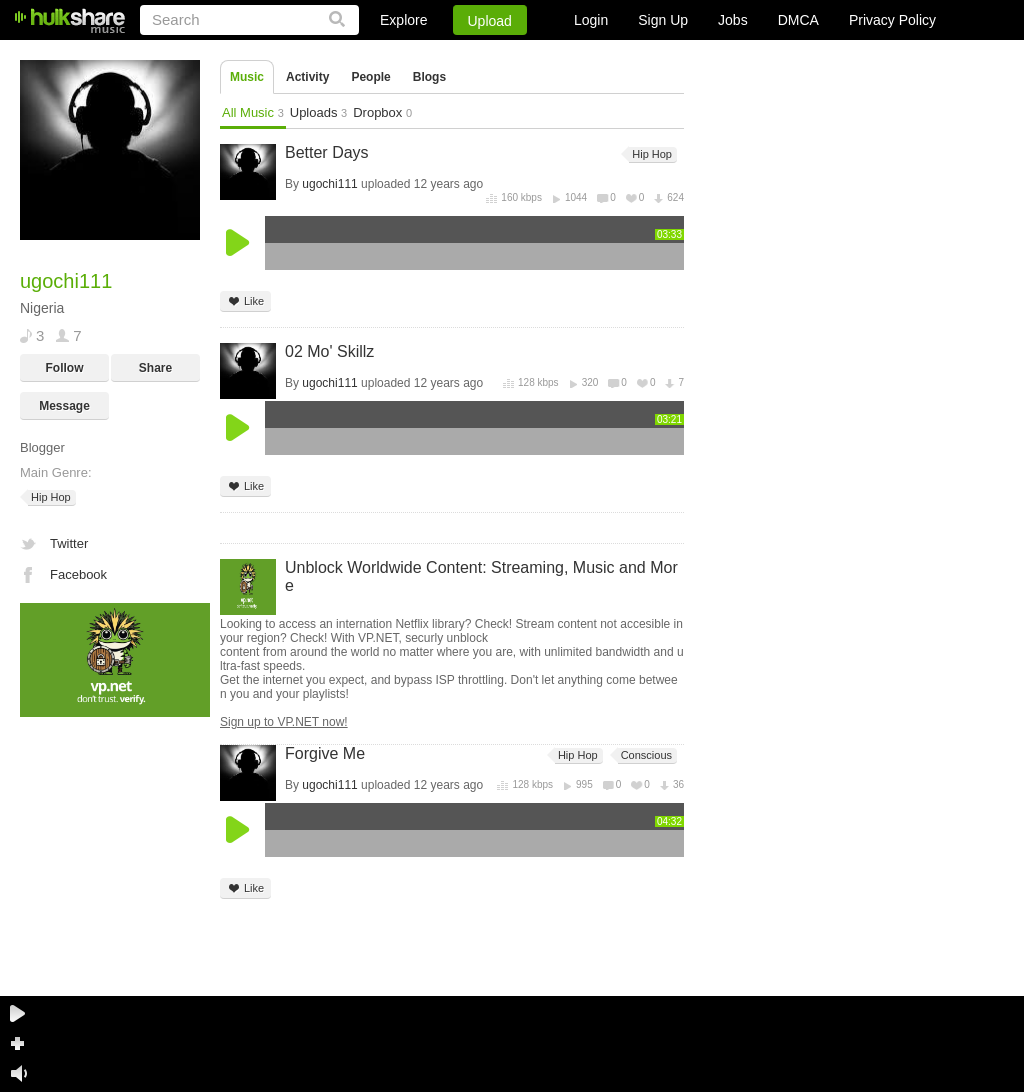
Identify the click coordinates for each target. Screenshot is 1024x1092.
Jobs (733, 20)
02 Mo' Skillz (329, 351)
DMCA (798, 20)
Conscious (645, 755)
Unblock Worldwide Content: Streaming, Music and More (481, 576)
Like (245, 301)
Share (155, 368)
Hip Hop (49, 497)
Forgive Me (325, 753)
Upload (490, 21)
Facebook (78, 574)
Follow (65, 368)
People (370, 77)
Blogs (429, 77)
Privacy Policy (892, 20)
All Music (253, 112)
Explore (403, 20)
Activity (307, 77)
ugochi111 (329, 184)
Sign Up (663, 20)
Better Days (327, 152)
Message (64, 406)
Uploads (318, 112)
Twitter (69, 543)
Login (591, 20)
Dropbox (382, 112)
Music (247, 77)
